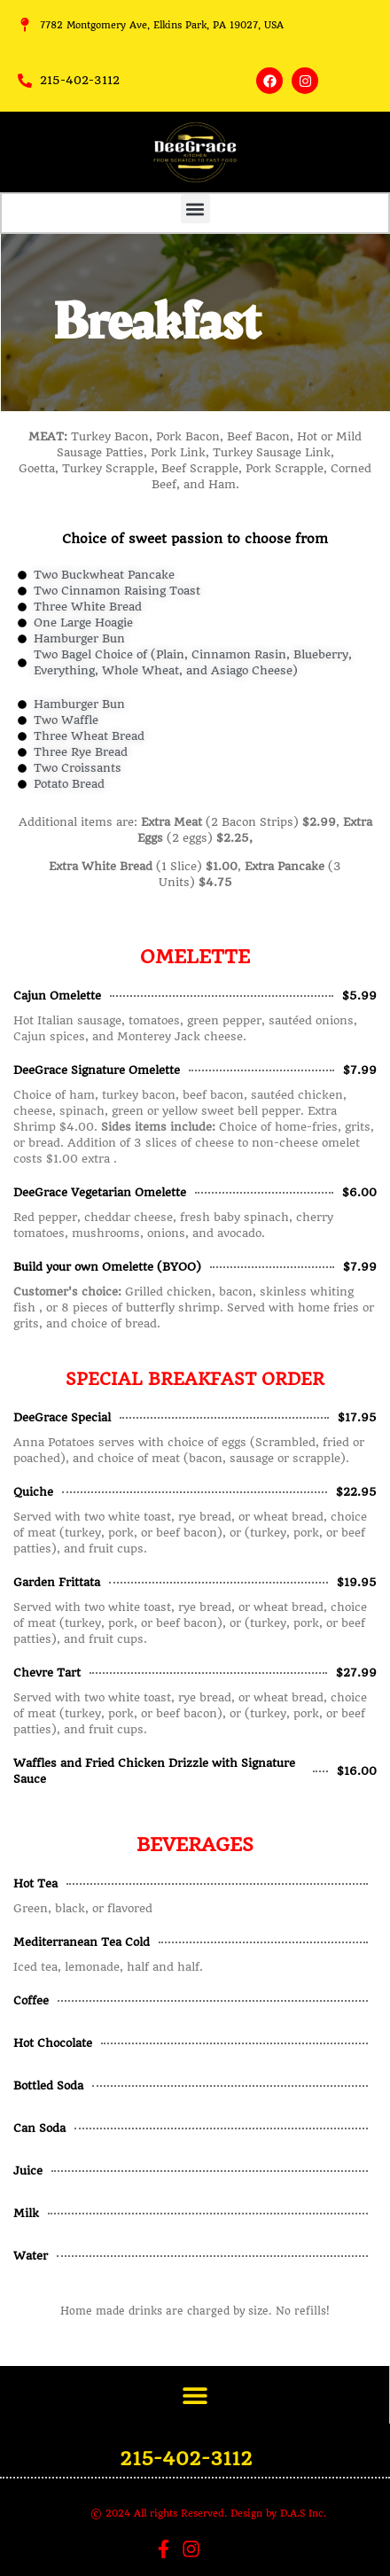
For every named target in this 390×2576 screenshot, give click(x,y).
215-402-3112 (186, 2459)
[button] (195, 208)
